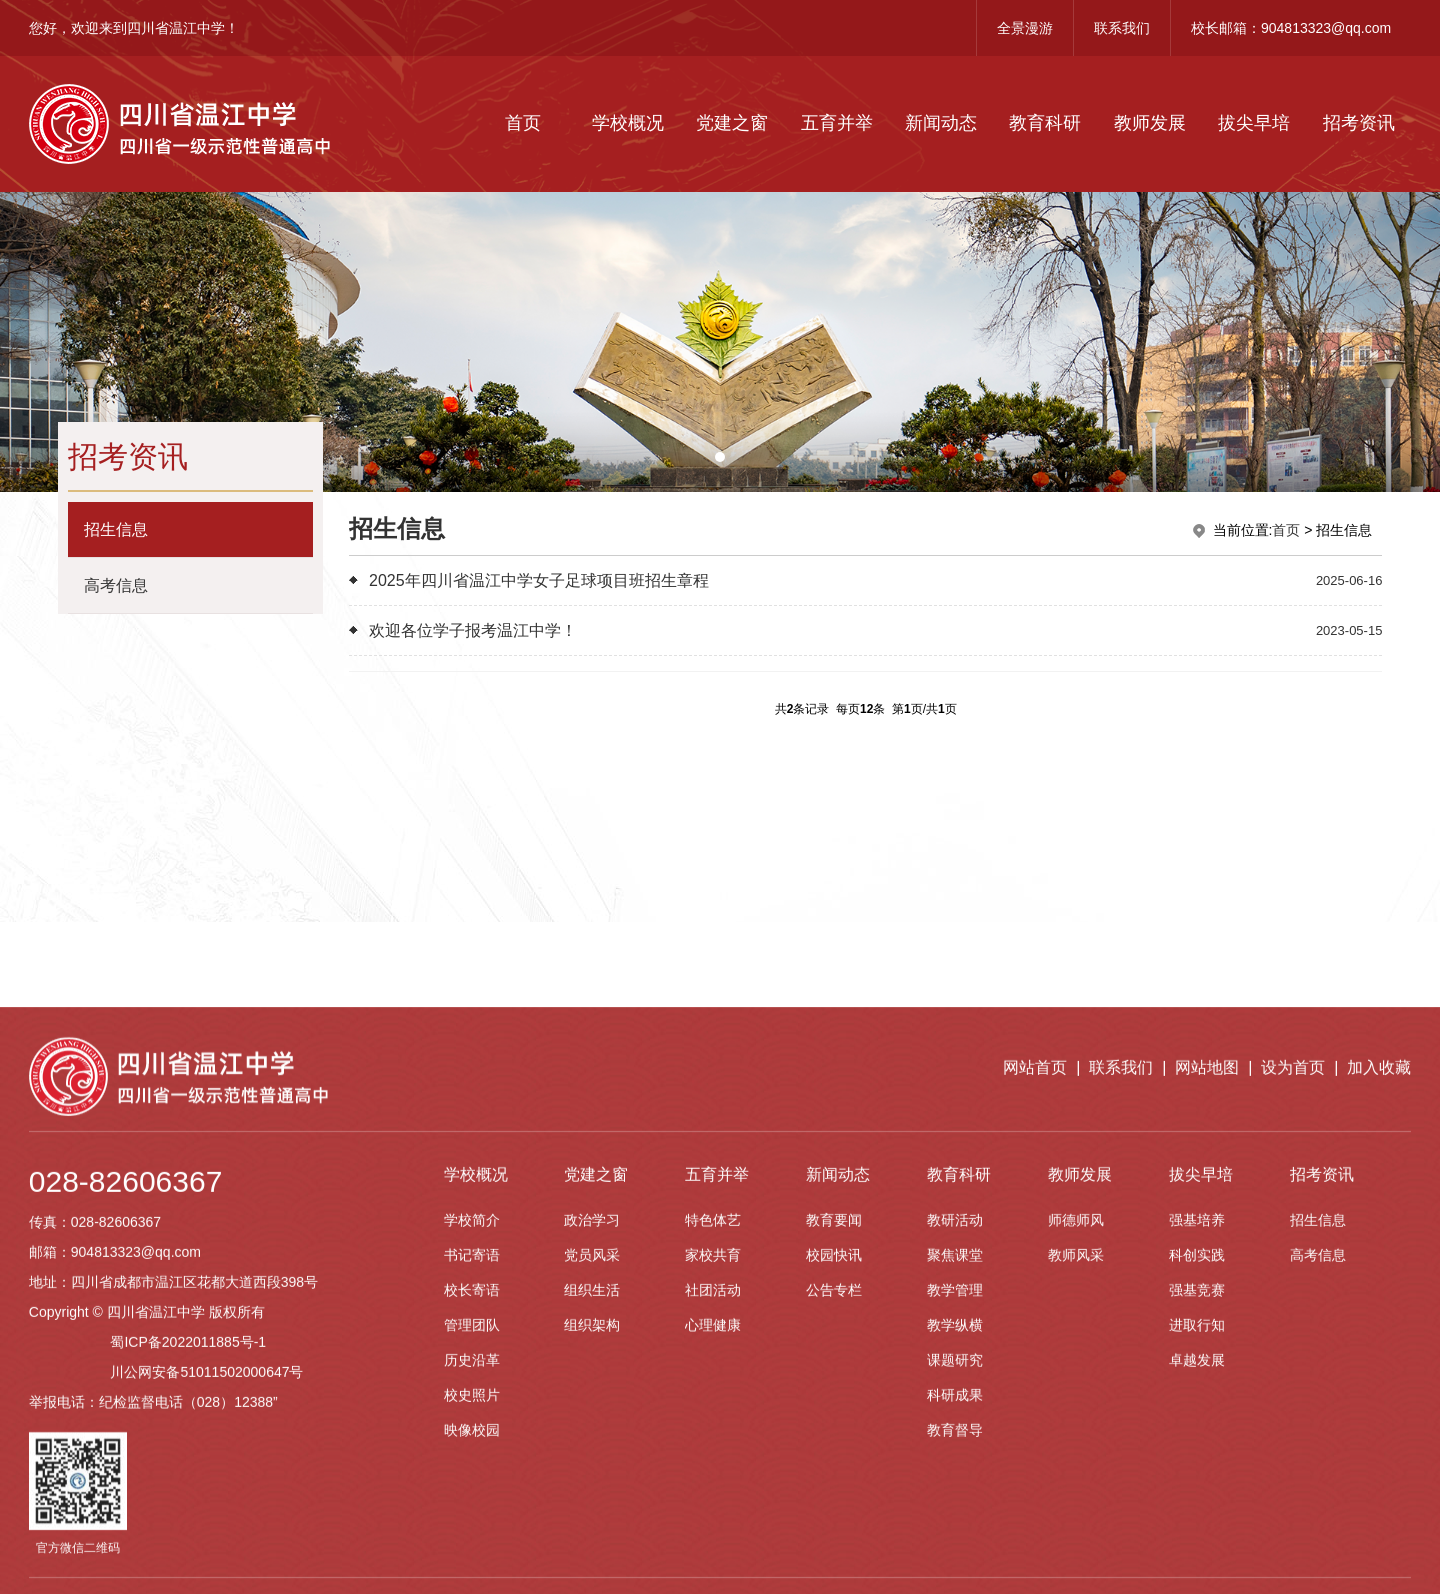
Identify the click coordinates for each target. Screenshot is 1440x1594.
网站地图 (1207, 1332)
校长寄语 (472, 1555)
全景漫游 (1025, 28)
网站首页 (1035, 1332)
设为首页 (1293, 1332)
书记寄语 (472, 1520)
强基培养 (1197, 1485)
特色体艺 (713, 1485)
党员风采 (592, 1520)
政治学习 (592, 1485)
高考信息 (1318, 1520)
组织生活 (592, 1555)
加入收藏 (1379, 1332)
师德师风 (1076, 1485)
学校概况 (628, 123)
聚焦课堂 (955, 1520)
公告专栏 (834, 1555)
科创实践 (1197, 1520)
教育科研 (1045, 123)
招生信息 (1318, 1485)
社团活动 (713, 1555)
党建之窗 (732, 123)
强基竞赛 (1197, 1555)
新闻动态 (941, 123)
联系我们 (1122, 28)
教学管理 (955, 1555)
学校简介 (472, 1485)
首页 (523, 123)
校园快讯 (834, 1520)
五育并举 (837, 123)
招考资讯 (1359, 123)
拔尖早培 (1254, 123)
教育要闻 (834, 1485)
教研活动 (955, 1485)
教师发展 (1150, 123)
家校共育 (713, 1520)
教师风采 (1076, 1520)
